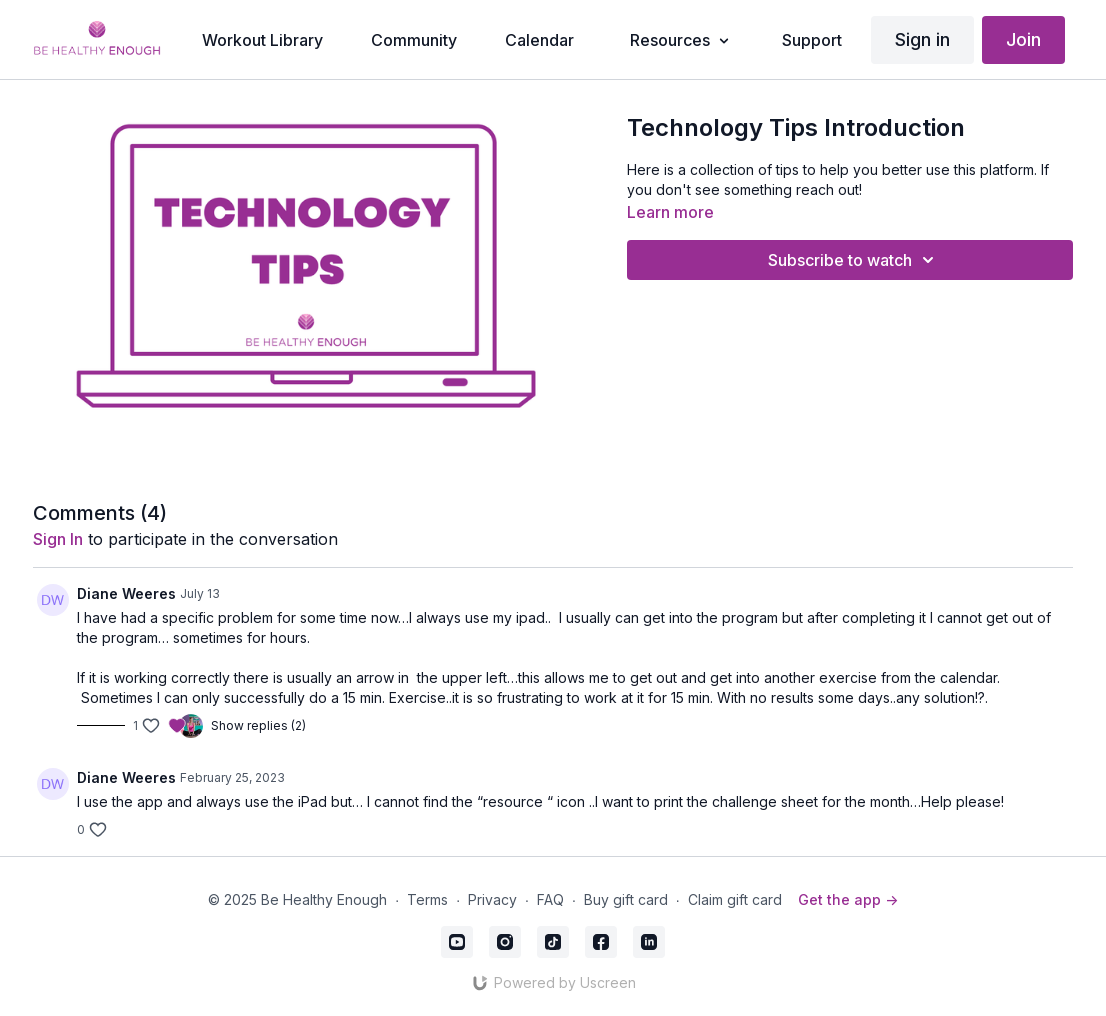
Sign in (922, 39)
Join (1023, 39)
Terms (427, 899)
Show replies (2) (258, 725)
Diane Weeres (126, 593)
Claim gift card (735, 899)
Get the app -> (848, 899)
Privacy (492, 899)
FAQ (550, 899)
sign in (58, 539)
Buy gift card (626, 899)
